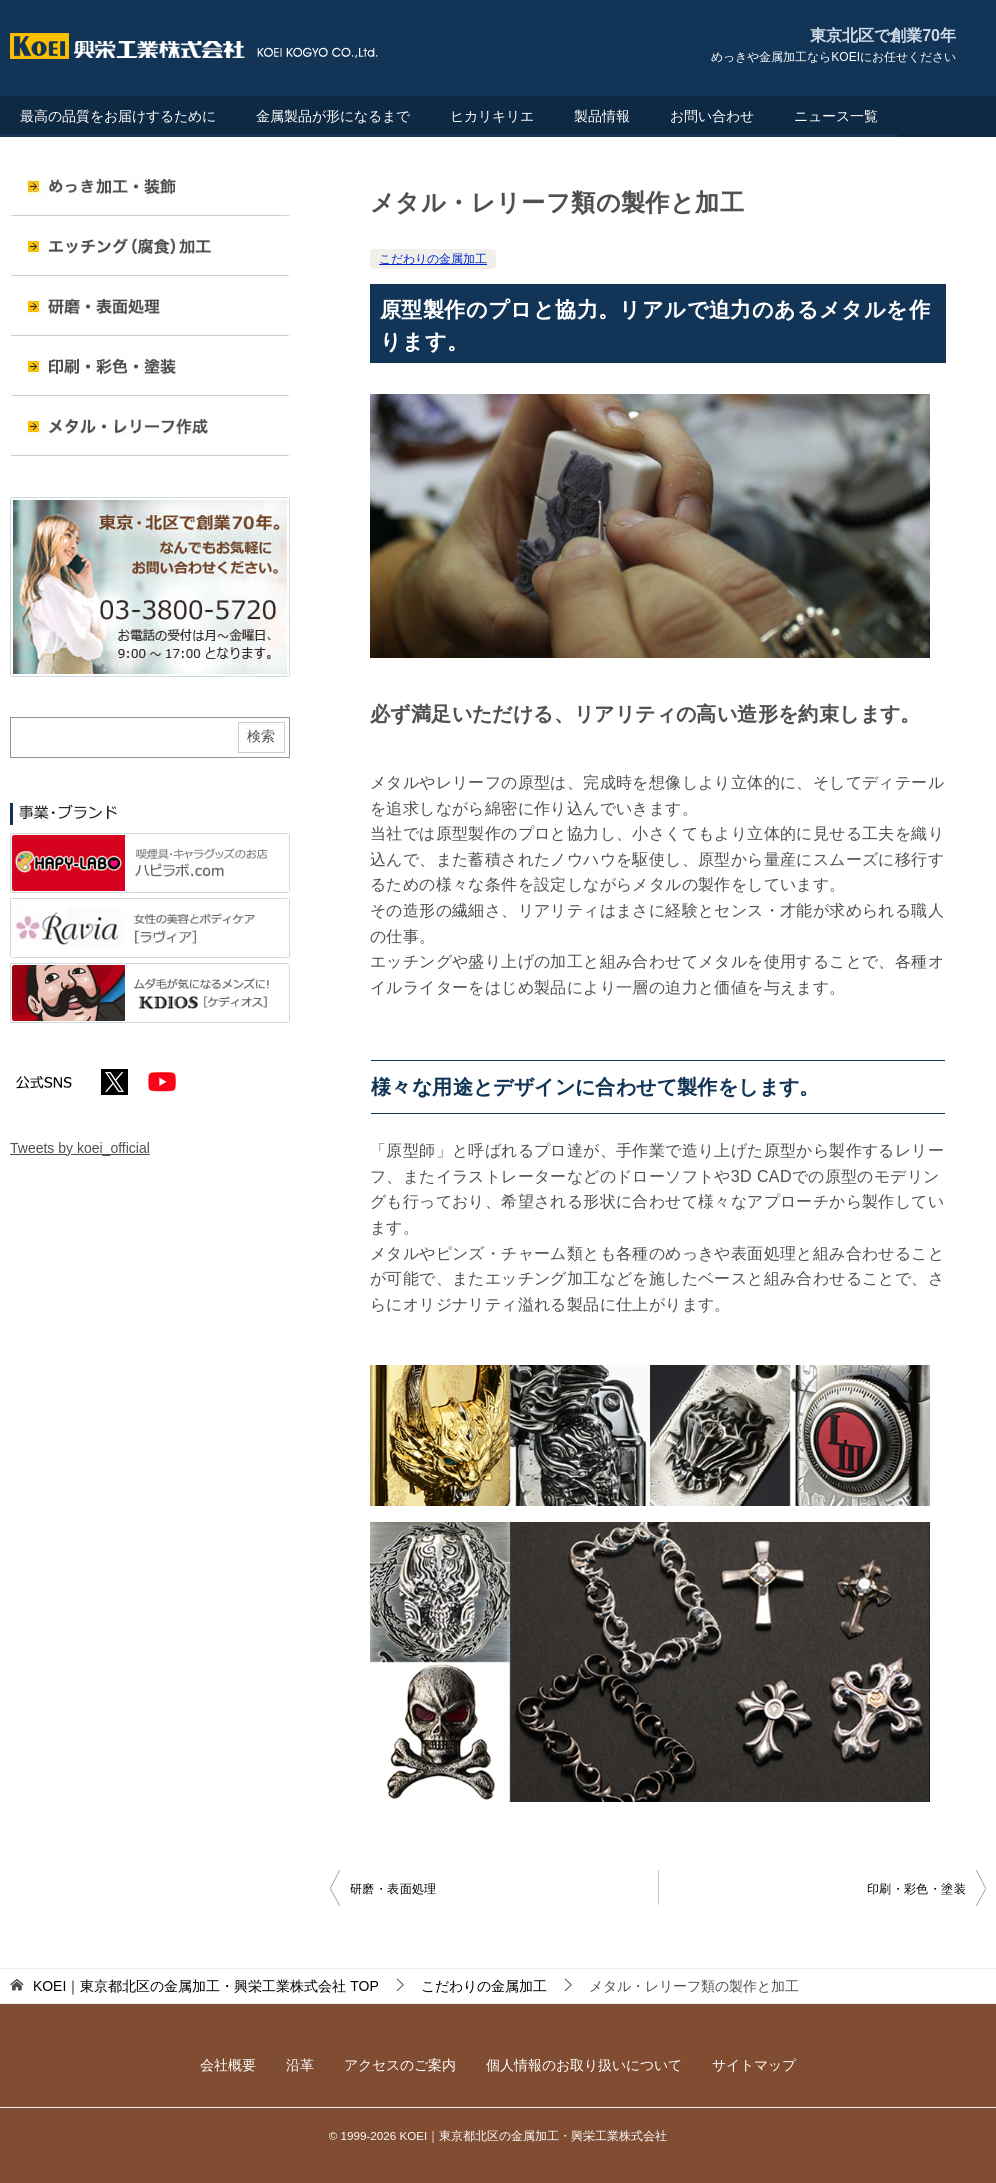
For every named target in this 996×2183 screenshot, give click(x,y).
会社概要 (228, 2065)
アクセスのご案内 (400, 2065)
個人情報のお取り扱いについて (584, 2065)
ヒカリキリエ (492, 116)
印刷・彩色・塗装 (916, 1889)
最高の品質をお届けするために (118, 116)
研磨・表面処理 (393, 1889)
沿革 (300, 2065)
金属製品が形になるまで (333, 116)
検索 (261, 736)
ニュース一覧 (836, 116)
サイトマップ (754, 2065)
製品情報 (602, 116)
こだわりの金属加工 (433, 259)
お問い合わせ (712, 116)
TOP (206, 1986)
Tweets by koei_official (80, 1148)
